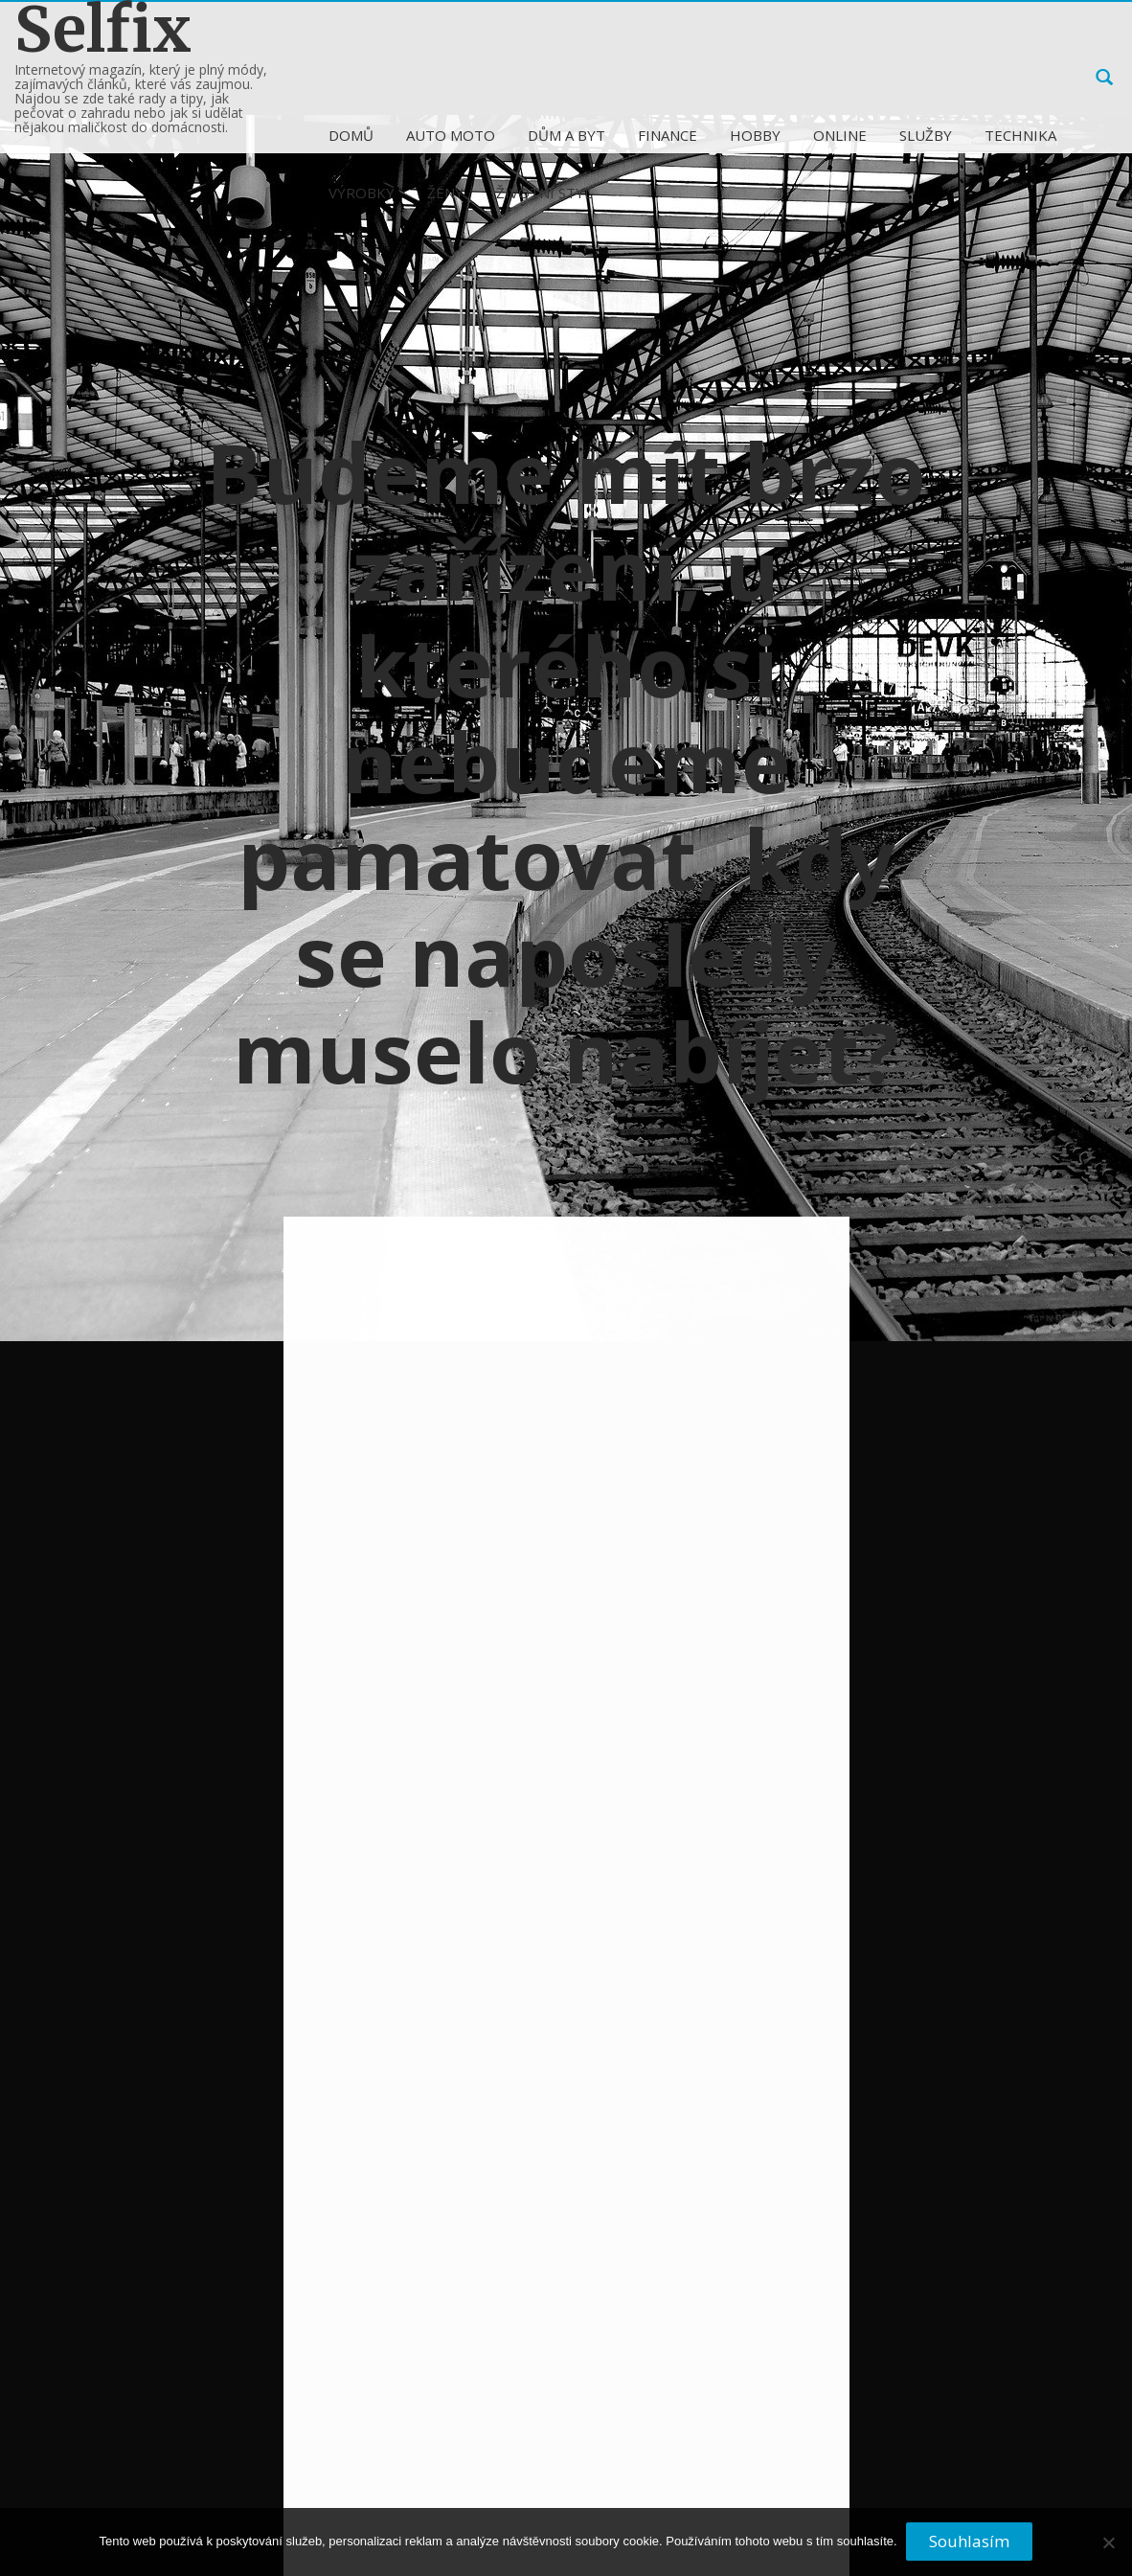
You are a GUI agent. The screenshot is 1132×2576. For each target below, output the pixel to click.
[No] (1108, 2550)
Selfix (103, 30)
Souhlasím (970, 2542)
